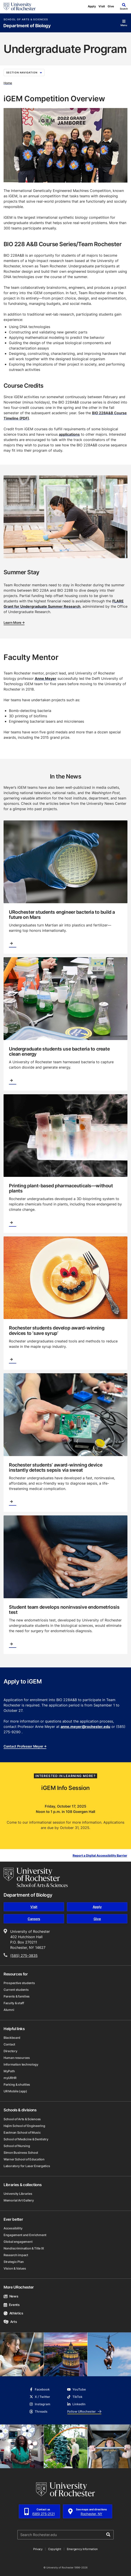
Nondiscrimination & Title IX (24, 2248)
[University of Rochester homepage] (20, 6)
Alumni (9, 2010)
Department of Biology (27, 26)
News (11, 2296)
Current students (16, 1989)
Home (8, 83)
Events (12, 2304)
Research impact (16, 2255)
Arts (10, 2321)
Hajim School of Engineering (24, 2126)
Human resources (17, 2058)
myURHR (10, 2078)
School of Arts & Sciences (26, 19)
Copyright (54, 2549)
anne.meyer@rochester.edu (85, 1726)
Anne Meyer (45, 678)
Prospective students (19, 1983)
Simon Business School (21, 2152)
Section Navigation (24, 72)
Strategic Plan (14, 2262)
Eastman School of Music (22, 2132)
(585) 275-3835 (24, 1955)
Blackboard (12, 2037)
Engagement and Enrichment (25, 2235)
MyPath (9, 2071)
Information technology (21, 2064)
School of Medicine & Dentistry (26, 2139)
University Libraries (18, 2193)
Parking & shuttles (17, 2084)
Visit (101, 6)
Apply (92, 6)
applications (69, 434)
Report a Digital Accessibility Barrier (100, 1855)
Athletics (13, 2313)
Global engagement (18, 2241)
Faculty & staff (14, 2003)
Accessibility (13, 2228)
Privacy (38, 2549)
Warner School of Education (24, 2159)
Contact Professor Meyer (25, 1746)
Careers (34, 1918)
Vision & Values (15, 2268)
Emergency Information (82, 2549)
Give (111, 6)
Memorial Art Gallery (19, 2200)
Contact (9, 2044)
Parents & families (17, 1996)
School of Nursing (17, 2146)
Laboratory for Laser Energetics (27, 2166)
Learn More (14, 623)
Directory (10, 2051)
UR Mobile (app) (15, 2091)
